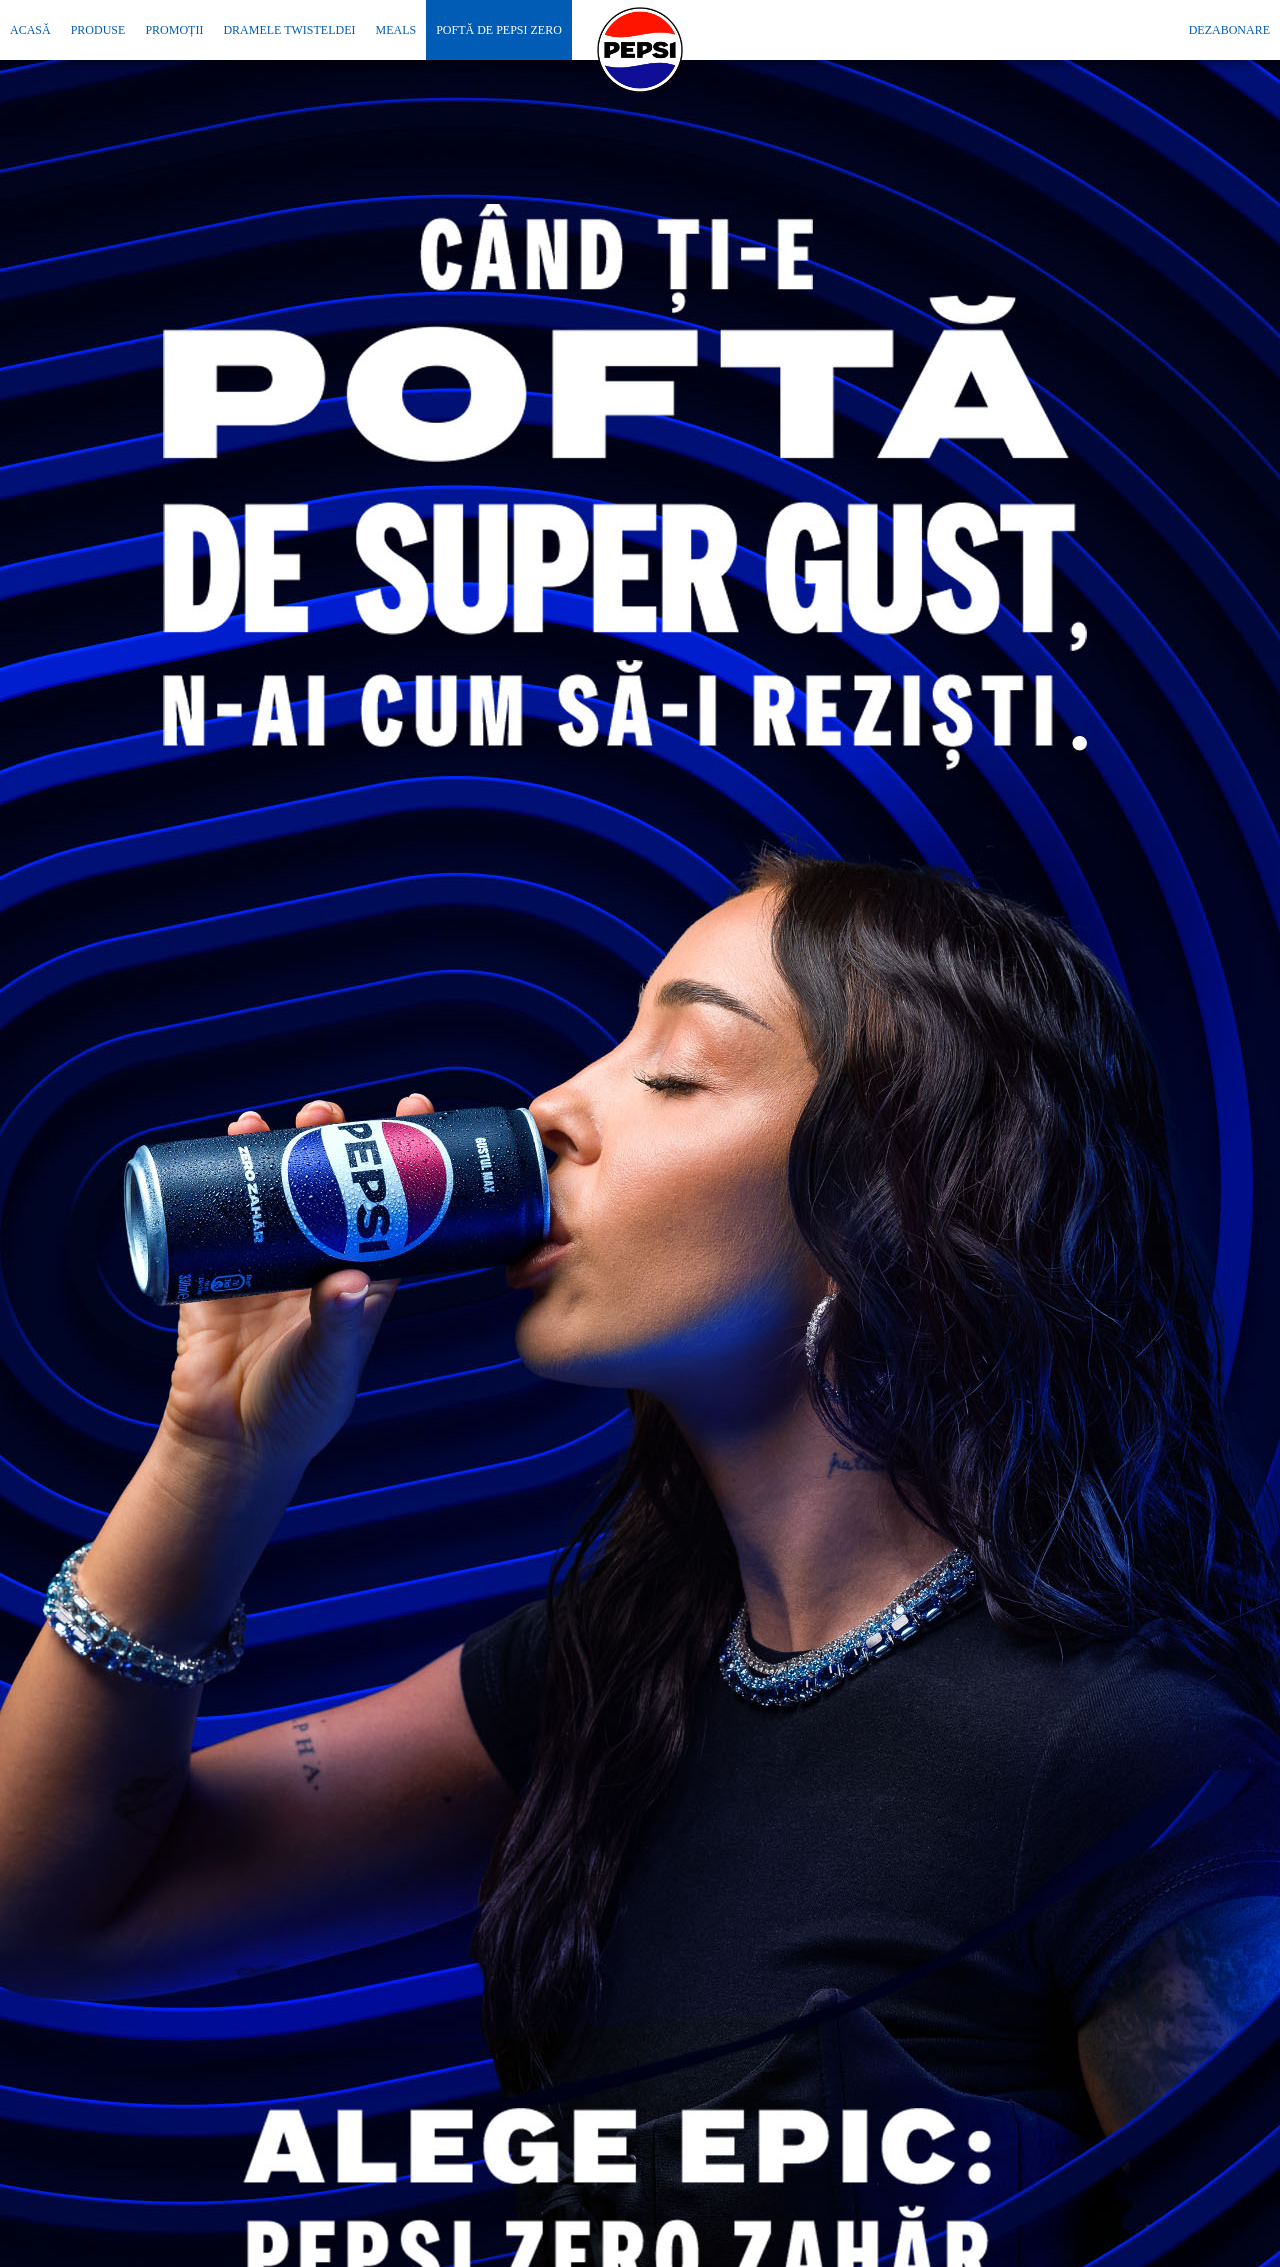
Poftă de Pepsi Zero (499, 30)
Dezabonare (1229, 30)
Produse (98, 30)
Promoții (174, 30)
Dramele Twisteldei (289, 30)
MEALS (395, 30)
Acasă (30, 30)
